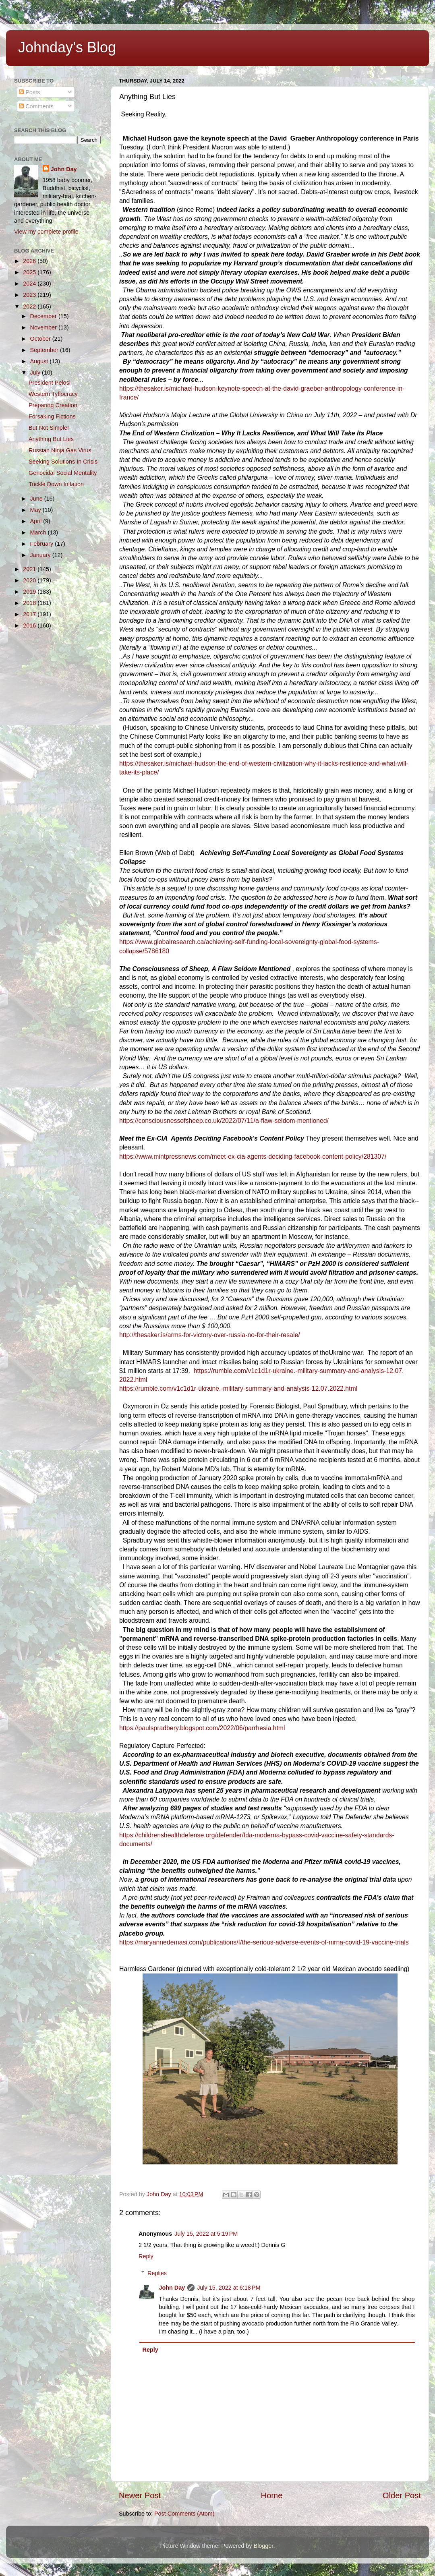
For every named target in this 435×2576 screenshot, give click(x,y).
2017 (30, 614)
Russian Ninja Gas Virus (60, 450)
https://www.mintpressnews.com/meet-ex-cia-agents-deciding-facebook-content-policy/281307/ (252, 1156)
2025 (30, 272)
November (44, 327)
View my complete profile (46, 231)
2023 (30, 295)
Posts (29, 92)
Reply (146, 2256)
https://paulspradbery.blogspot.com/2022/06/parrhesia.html (202, 1728)
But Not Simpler (49, 428)
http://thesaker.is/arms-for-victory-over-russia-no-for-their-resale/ (209, 1334)
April (37, 521)
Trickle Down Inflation (56, 484)
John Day (172, 2287)
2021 (30, 569)
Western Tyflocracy (53, 394)
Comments (36, 106)
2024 (30, 283)
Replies (157, 2273)
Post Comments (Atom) (184, 2513)
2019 (30, 591)
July (36, 372)
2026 (30, 261)
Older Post (402, 2495)
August (40, 361)
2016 (30, 625)
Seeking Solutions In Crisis (63, 461)
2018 (30, 603)
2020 (30, 580)
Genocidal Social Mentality (63, 473)
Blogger (263, 2546)
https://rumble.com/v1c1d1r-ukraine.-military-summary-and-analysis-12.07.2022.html (238, 1388)
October (41, 338)
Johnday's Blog (67, 47)
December (44, 316)
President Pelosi (49, 382)
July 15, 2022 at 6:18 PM (228, 2287)
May (36, 510)
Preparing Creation (53, 405)
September (45, 350)
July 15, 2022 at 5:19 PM (206, 2233)
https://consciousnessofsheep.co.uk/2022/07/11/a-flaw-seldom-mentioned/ (224, 1120)
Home (272, 2495)
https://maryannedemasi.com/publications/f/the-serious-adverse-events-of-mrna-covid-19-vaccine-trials (264, 1942)
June (37, 498)
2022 (30, 306)
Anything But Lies (51, 439)
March (39, 532)
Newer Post (140, 2495)
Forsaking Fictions (52, 416)
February (42, 543)
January (41, 555)
